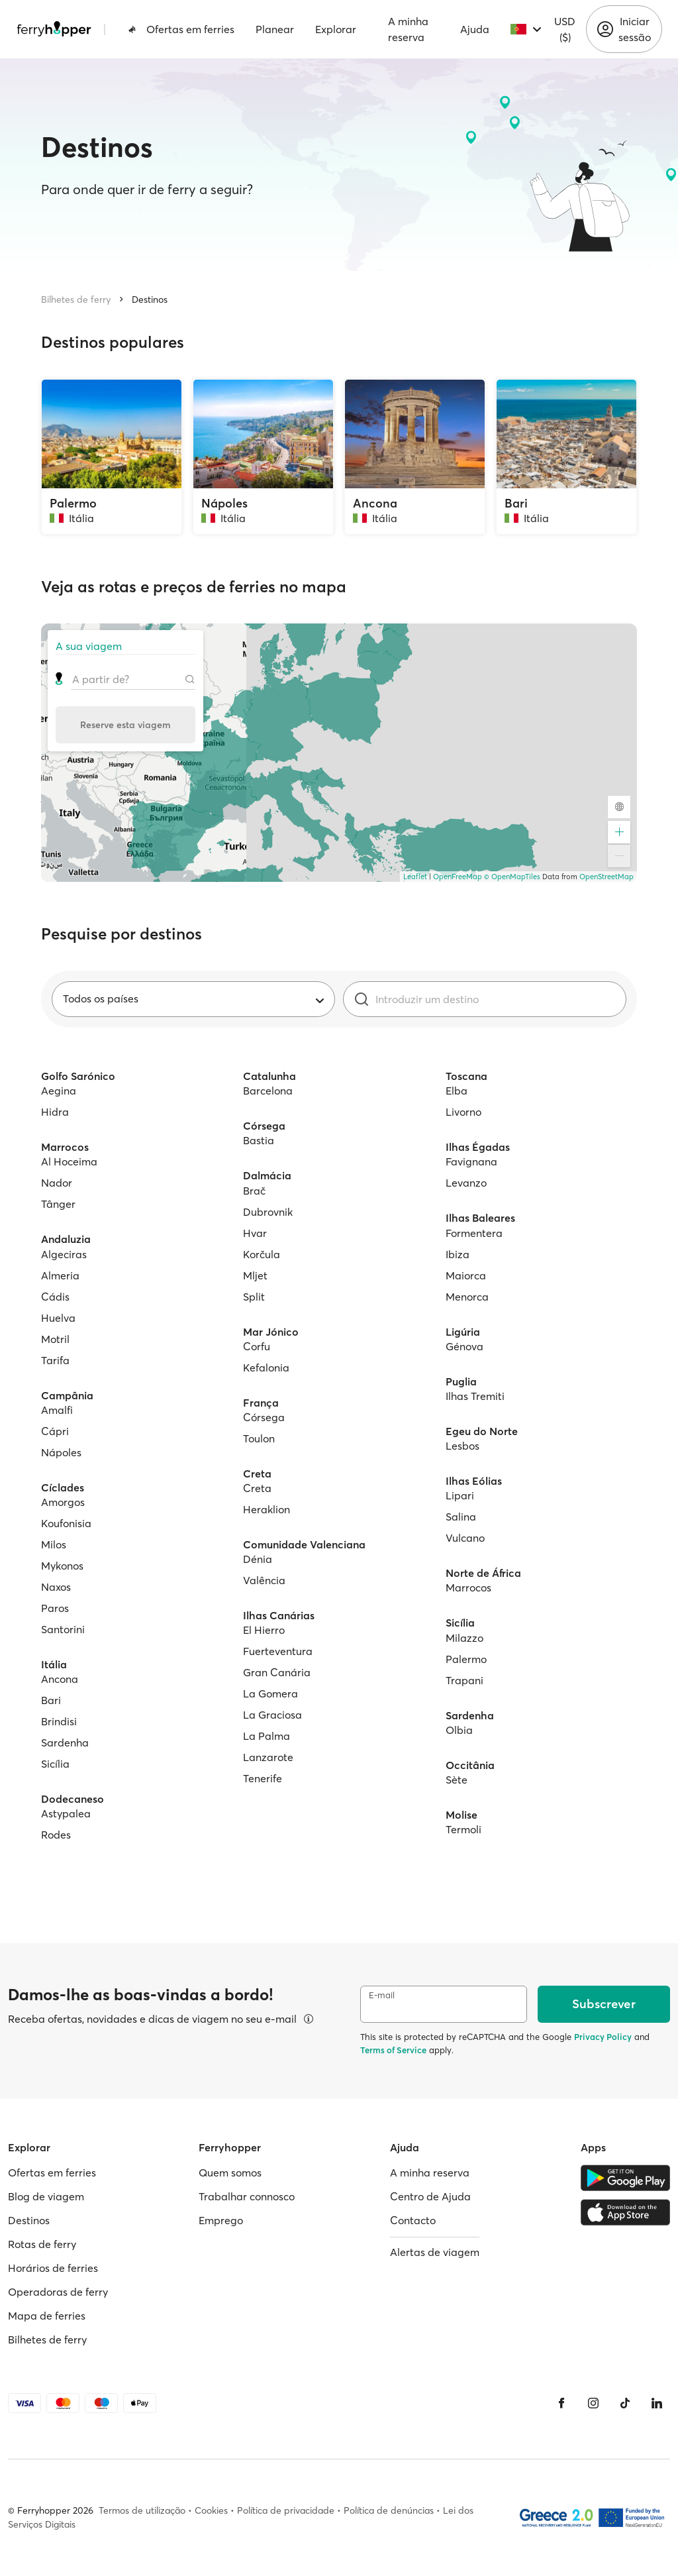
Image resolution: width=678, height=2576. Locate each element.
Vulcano (465, 1537)
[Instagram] (593, 2403)
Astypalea (66, 1813)
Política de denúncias (389, 2510)
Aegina (58, 1090)
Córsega (264, 1417)
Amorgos (63, 1502)
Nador (56, 1182)
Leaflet (415, 876)
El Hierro (264, 1630)
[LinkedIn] (657, 2403)
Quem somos (230, 2172)
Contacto (413, 2220)
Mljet (255, 1275)
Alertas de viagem (434, 2252)
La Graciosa (272, 1714)
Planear (275, 29)
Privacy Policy (603, 2036)
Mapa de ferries (46, 2315)
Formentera (474, 1233)
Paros (55, 1608)
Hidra (55, 1111)
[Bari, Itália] (566, 457)
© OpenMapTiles (512, 876)
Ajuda (474, 29)
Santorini (63, 1629)
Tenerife (262, 1778)
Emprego (221, 2220)
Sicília (55, 1763)
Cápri (55, 1431)
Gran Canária (277, 1672)
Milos (53, 1544)
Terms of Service (393, 2050)
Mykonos (62, 1565)
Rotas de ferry (42, 2244)
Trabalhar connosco (247, 2196)
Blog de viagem (46, 2196)
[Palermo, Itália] (111, 457)
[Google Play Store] (625, 2178)
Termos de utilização (142, 2510)
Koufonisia (66, 1523)
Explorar (335, 29)
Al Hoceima (69, 1161)
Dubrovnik (268, 1211)
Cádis (55, 1296)
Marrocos (468, 1587)
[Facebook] (561, 2403)
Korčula (261, 1254)
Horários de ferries (53, 2268)
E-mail (382, 1995)
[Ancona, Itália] (414, 457)
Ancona (59, 1679)
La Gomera (270, 1693)
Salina (461, 1516)
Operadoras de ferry (58, 2291)
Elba (456, 1090)
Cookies (211, 2510)
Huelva (58, 1317)
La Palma (266, 1736)
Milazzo (464, 1637)
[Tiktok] (625, 2403)
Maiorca (466, 1275)
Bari (51, 1700)
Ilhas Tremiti (475, 1396)
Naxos (56, 1586)
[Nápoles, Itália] (263, 457)
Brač (254, 1190)
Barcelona (268, 1090)
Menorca (467, 1296)
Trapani (464, 1680)
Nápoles (61, 1452)
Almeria (60, 1275)
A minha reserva (408, 29)
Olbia (459, 1730)
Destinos (150, 299)
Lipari (460, 1495)
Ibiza (457, 1254)
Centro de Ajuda (430, 2196)
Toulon (259, 1438)
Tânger (58, 1203)
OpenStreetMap (606, 876)
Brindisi (59, 1721)
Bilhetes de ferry (76, 299)
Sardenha (65, 1742)
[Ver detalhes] (308, 2018)
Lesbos (462, 1445)
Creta (257, 1488)
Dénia (257, 1559)
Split (254, 1296)
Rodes (56, 1834)
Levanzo (466, 1182)
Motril (55, 1339)
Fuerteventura (278, 1651)
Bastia (258, 1140)
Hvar (255, 1233)
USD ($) (564, 29)
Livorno (463, 1111)
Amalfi (57, 1410)
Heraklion (266, 1509)
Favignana (471, 1161)
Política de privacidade (285, 2510)
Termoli (463, 1829)
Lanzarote (268, 1757)
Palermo (466, 1659)
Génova (464, 1346)
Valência (264, 1580)
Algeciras (64, 1254)
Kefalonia (266, 1367)
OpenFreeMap (457, 876)
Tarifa (55, 1360)
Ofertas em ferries (181, 29)
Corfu (256, 1346)
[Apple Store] (625, 2212)
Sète (456, 1779)
